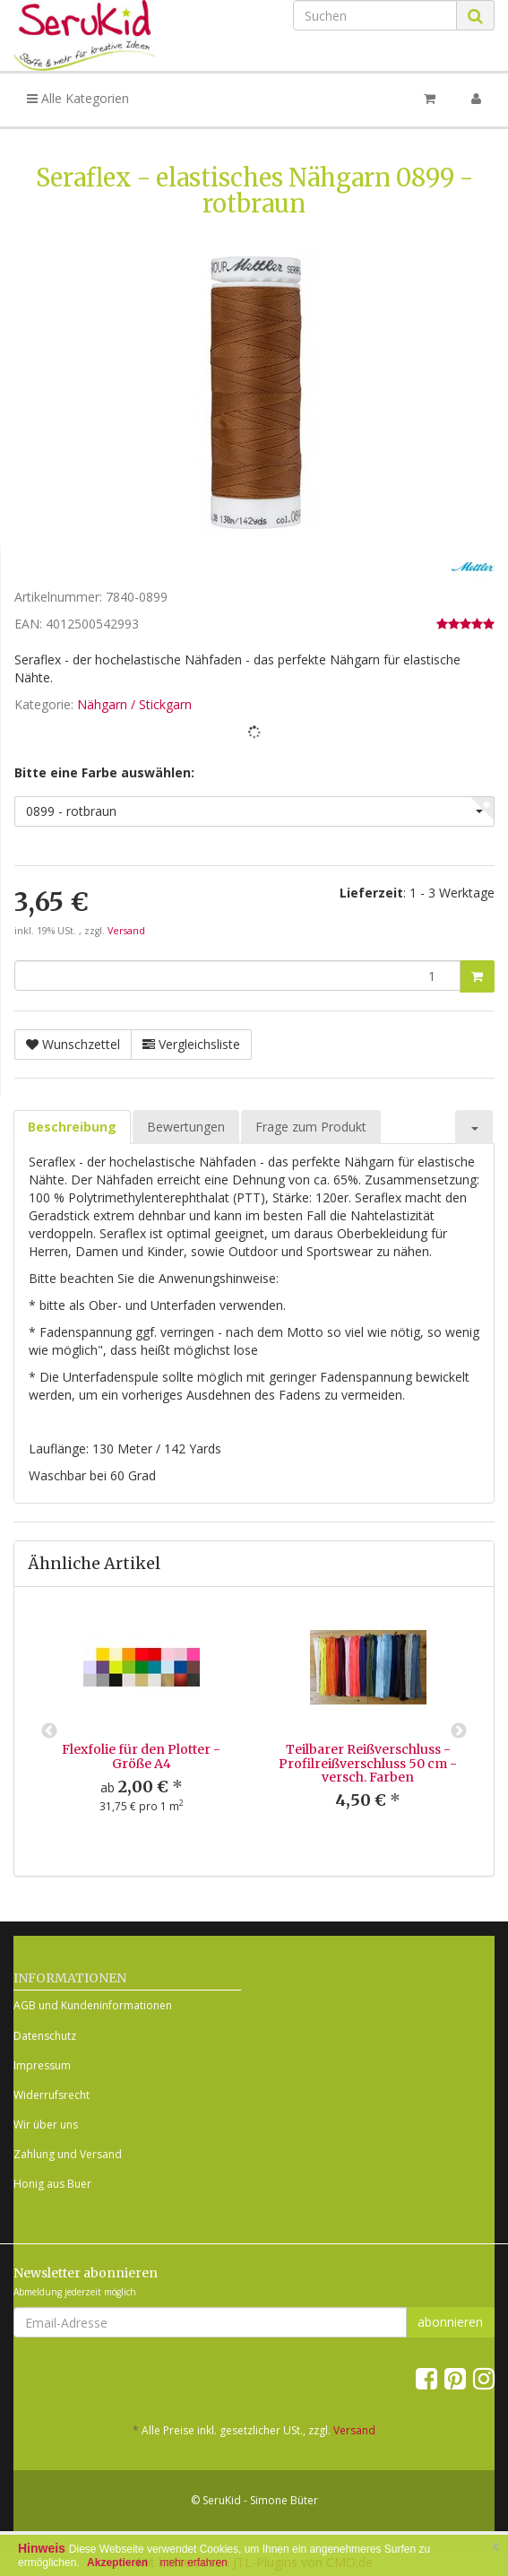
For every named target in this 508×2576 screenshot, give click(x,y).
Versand (126, 930)
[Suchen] (375, 15)
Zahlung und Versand (67, 2154)
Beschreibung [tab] (72, 1126)
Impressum (42, 2065)
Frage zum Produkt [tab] (310, 1126)
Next (458, 1731)
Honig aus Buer (52, 2183)
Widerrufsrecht (51, 2095)
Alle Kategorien (78, 98)
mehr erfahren (193, 2562)
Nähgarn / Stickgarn (134, 704)
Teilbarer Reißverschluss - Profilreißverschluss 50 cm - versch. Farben (368, 1763)
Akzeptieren (117, 2562)
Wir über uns (45, 2124)
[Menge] (237, 975)
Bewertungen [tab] (186, 1126)
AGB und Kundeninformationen (92, 2005)
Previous (49, 1731)
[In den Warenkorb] (477, 976)
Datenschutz (44, 2035)
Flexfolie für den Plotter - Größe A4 (141, 1756)
